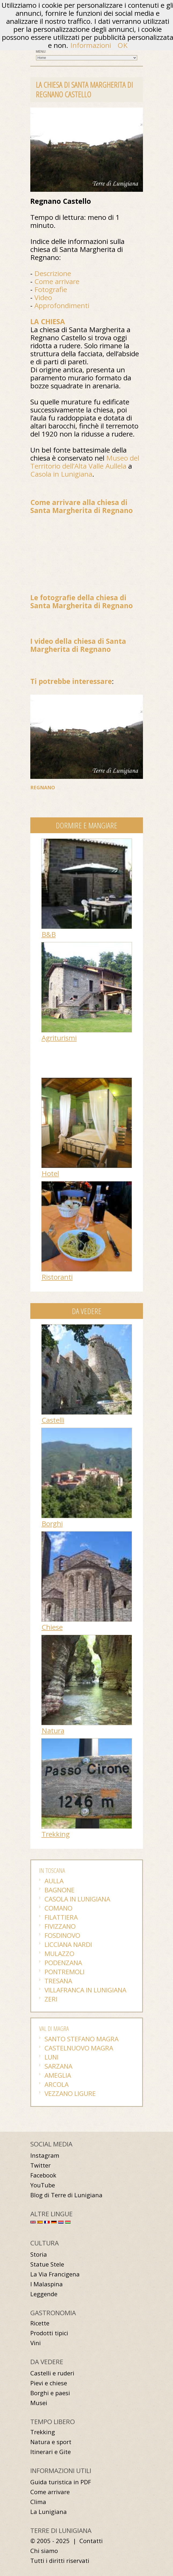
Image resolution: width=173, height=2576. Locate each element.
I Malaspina (46, 2284)
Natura (53, 1730)
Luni (51, 2057)
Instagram (44, 2155)
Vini (35, 2343)
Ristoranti (57, 1277)
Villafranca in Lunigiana (85, 1989)
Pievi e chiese (48, 2383)
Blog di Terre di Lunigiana (66, 2195)
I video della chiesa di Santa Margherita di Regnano (78, 645)
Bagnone (60, 1889)
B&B (49, 934)
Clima (38, 2501)
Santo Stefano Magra (82, 2038)
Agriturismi (59, 1038)
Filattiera (61, 1917)
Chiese (52, 1627)
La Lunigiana (48, 2511)
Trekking (56, 1834)
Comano (58, 1908)
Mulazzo (59, 1953)
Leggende (43, 2294)
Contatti (91, 2540)
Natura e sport (50, 2442)
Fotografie (50, 289)
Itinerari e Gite (50, 2451)
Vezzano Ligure (70, 2093)
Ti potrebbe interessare (71, 681)
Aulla (54, 1880)
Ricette (39, 2323)
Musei (38, 2402)
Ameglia (58, 2075)
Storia (38, 2254)
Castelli (53, 1420)
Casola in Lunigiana (61, 474)
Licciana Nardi (68, 1944)
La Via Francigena (55, 2274)
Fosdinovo (62, 1935)
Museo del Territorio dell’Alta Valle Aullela (84, 462)
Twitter (40, 2165)
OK (122, 45)
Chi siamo (44, 2550)
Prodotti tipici (49, 2333)
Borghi (52, 1523)
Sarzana (58, 2066)
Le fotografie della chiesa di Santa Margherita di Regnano (81, 601)
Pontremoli (64, 1971)
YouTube (42, 2185)
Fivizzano (60, 1926)
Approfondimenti (61, 305)
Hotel (50, 1173)
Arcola (57, 2084)
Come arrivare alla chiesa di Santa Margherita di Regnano (81, 506)
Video (43, 297)
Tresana (58, 1980)
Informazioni (90, 45)
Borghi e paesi (50, 2393)
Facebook (43, 2175)
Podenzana (63, 1962)
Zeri (51, 1999)
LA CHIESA (47, 321)
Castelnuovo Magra (79, 2047)
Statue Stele (47, 2264)
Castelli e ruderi (52, 2373)
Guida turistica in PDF (60, 2482)
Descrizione (52, 273)
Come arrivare (56, 281)
